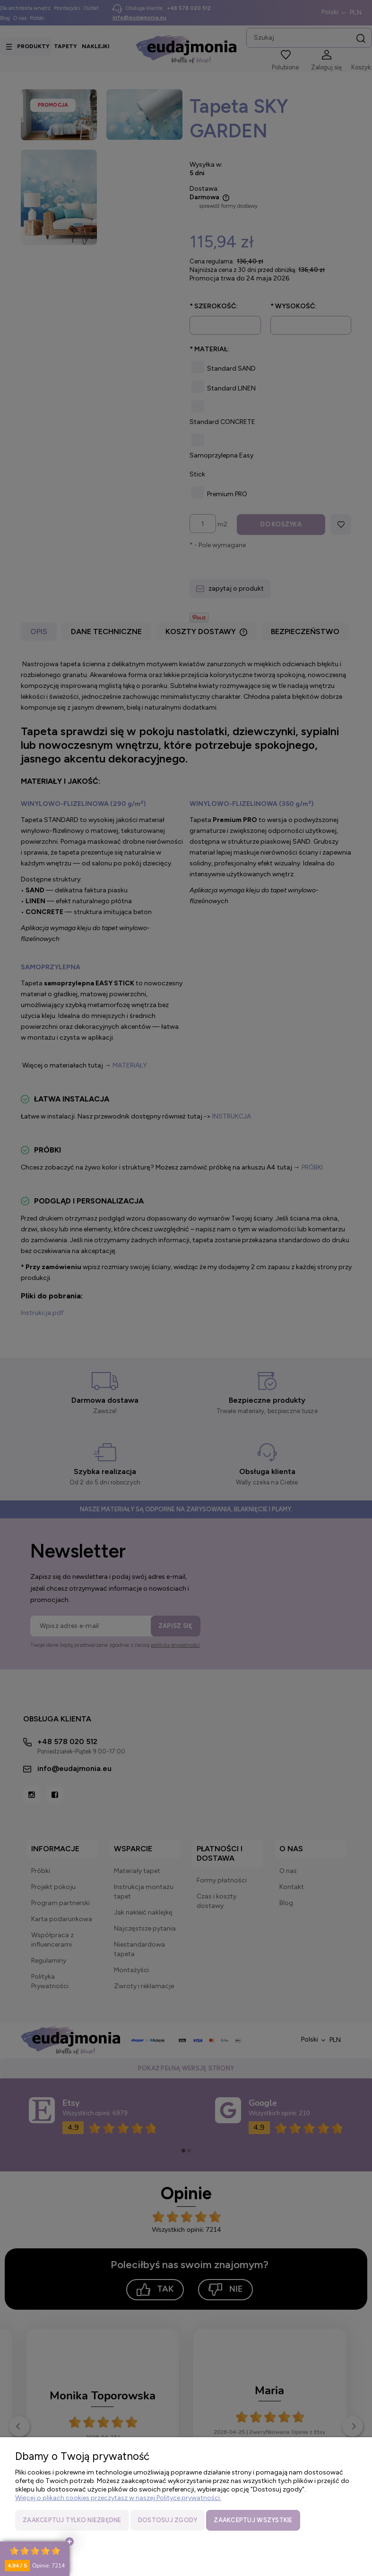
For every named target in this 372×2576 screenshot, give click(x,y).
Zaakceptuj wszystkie (253, 2520)
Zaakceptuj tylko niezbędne (72, 2520)
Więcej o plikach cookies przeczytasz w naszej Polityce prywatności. (118, 2498)
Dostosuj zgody (168, 2520)
